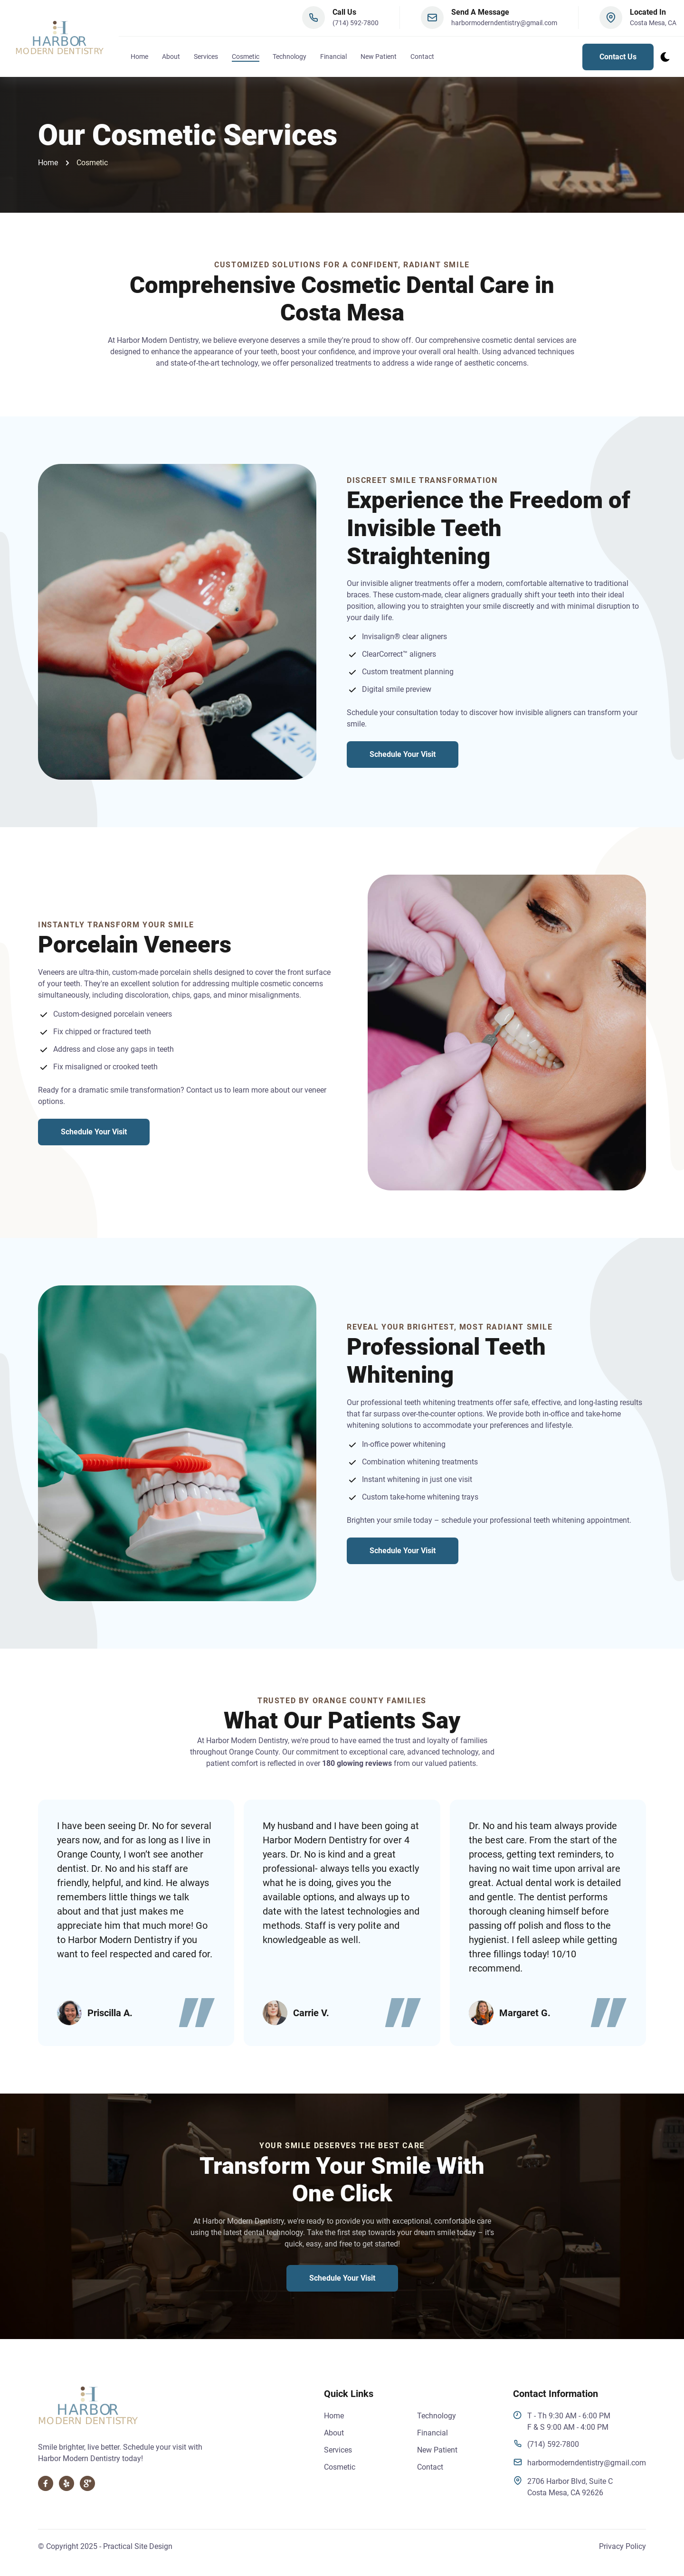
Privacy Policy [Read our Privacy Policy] (622, 2546)
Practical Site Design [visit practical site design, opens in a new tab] (137, 2546)
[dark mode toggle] (665, 58)
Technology (289, 58)
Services (206, 58)
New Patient (437, 2449)
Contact (422, 58)
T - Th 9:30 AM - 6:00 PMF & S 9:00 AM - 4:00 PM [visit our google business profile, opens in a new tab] (561, 2421)
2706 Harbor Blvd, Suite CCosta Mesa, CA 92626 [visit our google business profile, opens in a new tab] (563, 2486)
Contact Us (617, 58)
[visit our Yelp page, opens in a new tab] (66, 2483)
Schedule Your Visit (403, 754)
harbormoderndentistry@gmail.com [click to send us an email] (579, 2462)
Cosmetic (245, 58)
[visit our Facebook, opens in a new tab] (45, 2483)
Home (139, 58)
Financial (333, 58)
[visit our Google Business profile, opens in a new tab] (87, 2483)
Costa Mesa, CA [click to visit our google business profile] (653, 24)
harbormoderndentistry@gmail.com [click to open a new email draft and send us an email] (504, 24)
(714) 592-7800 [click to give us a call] (355, 24)
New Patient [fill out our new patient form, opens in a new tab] (379, 58)
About (171, 58)
